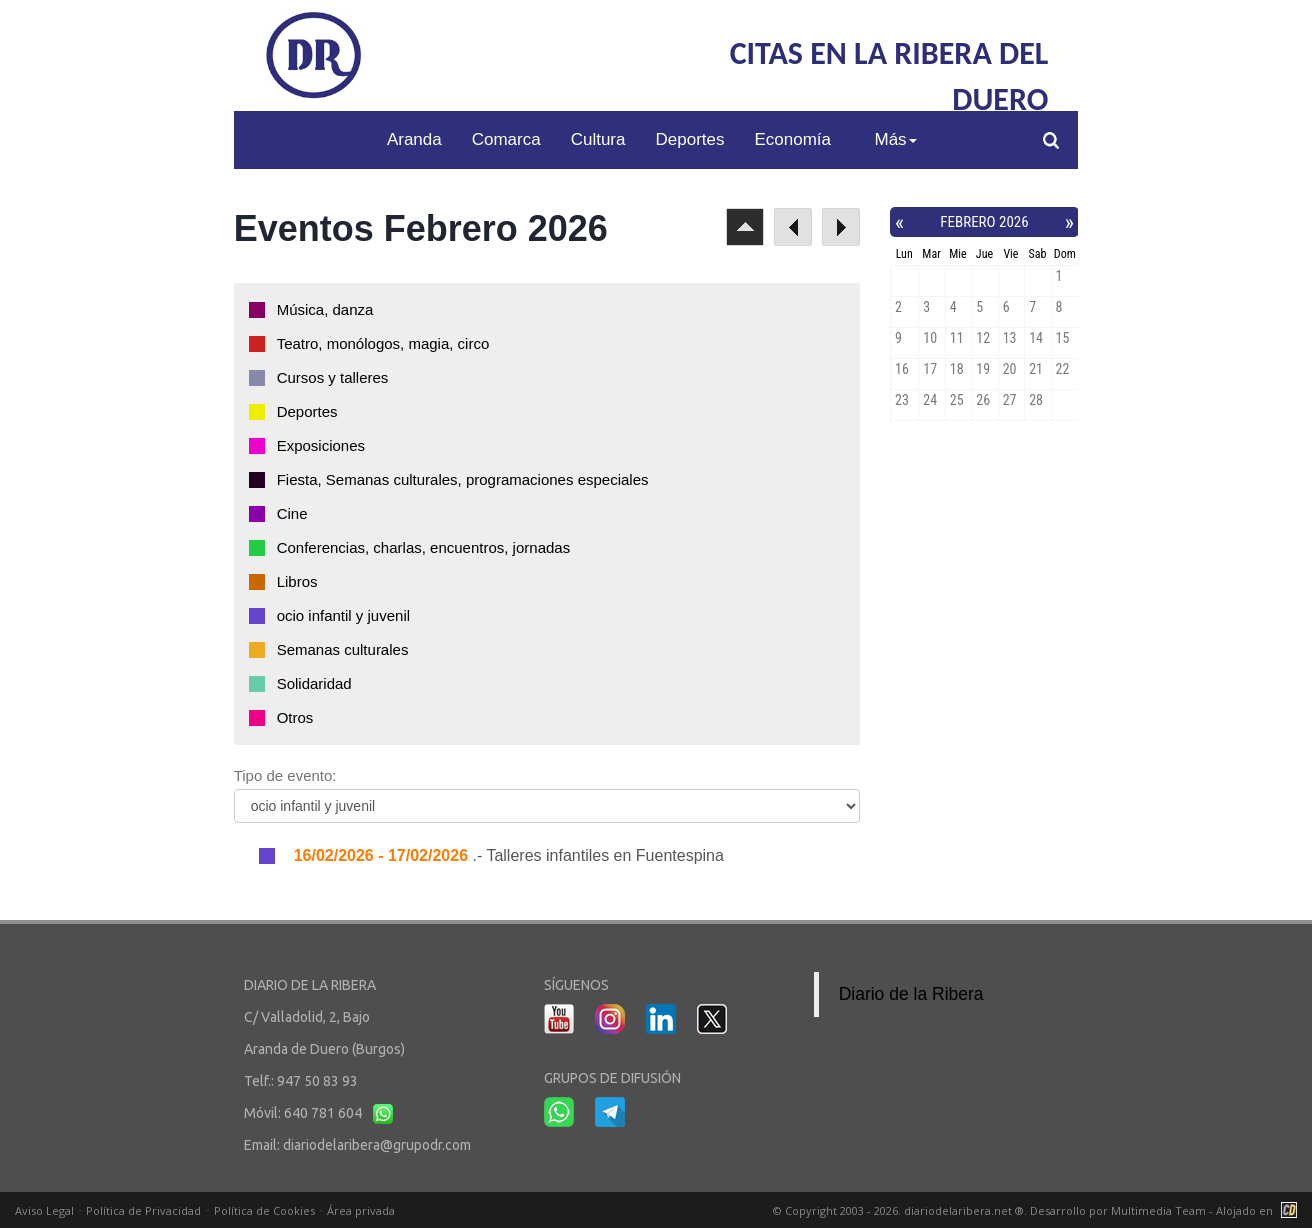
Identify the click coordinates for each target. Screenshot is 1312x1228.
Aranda (414, 139)
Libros (297, 581)
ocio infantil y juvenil (343, 615)
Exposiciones (321, 445)
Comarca (506, 139)
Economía (792, 139)
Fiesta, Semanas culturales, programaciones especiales (463, 479)
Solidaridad (314, 683)
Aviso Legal (44, 1210)
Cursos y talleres (333, 377)
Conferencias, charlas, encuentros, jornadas (424, 547)
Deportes (690, 139)
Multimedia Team (1158, 1210)
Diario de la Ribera (911, 994)
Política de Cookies (264, 1210)
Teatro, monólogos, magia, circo (383, 343)
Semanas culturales (343, 649)
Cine (292, 513)
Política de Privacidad (143, 1210)
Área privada (361, 1210)
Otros (295, 717)
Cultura (598, 139)
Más (895, 139)
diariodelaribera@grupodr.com (377, 1145)
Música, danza (325, 309)
